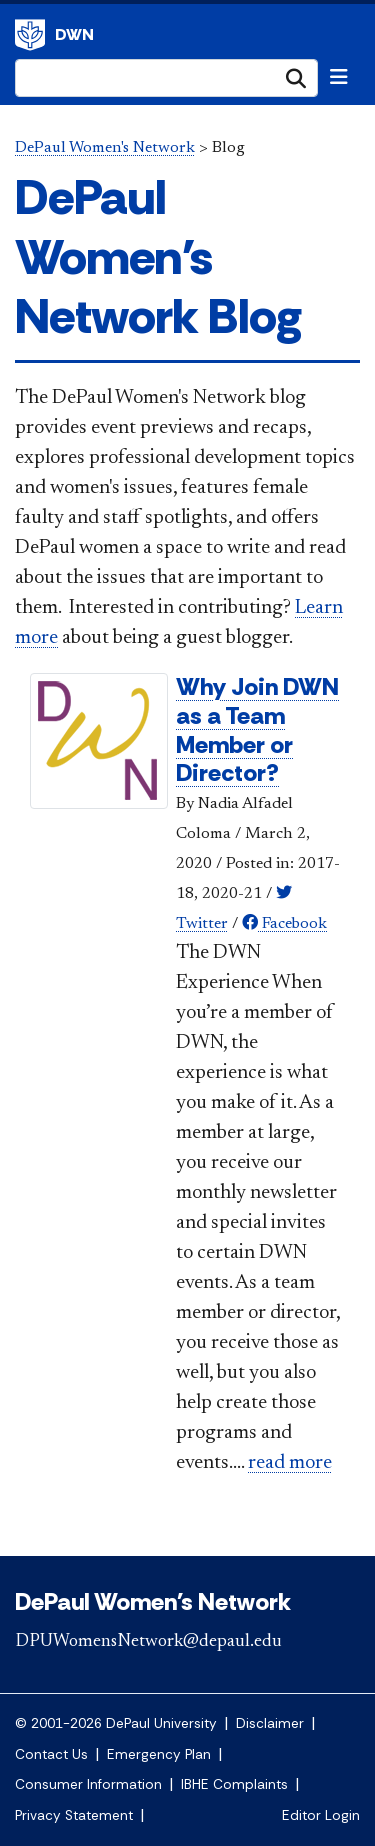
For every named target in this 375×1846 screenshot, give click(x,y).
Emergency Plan (159, 1754)
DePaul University (30, 35)
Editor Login (321, 1815)
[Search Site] (166, 78)
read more (290, 1463)
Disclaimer (270, 1723)
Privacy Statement (74, 1815)
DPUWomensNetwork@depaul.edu (148, 1642)
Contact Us (51, 1754)
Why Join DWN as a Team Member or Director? (257, 729)
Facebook (284, 924)
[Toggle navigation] (339, 77)
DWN (74, 34)
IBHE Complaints (234, 1784)
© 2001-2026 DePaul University (116, 1723)
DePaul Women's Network (105, 148)
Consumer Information (88, 1784)
